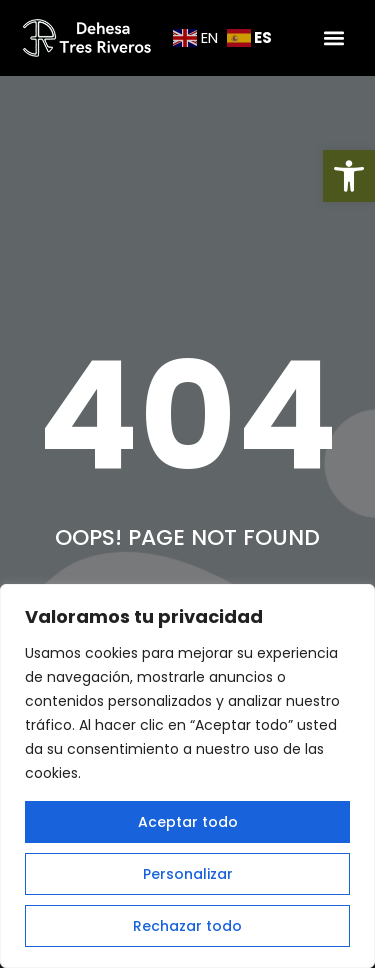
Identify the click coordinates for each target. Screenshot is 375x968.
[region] (187, 776)
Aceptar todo (188, 822)
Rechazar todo (187, 926)
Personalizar (188, 874)
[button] (349, 176)
